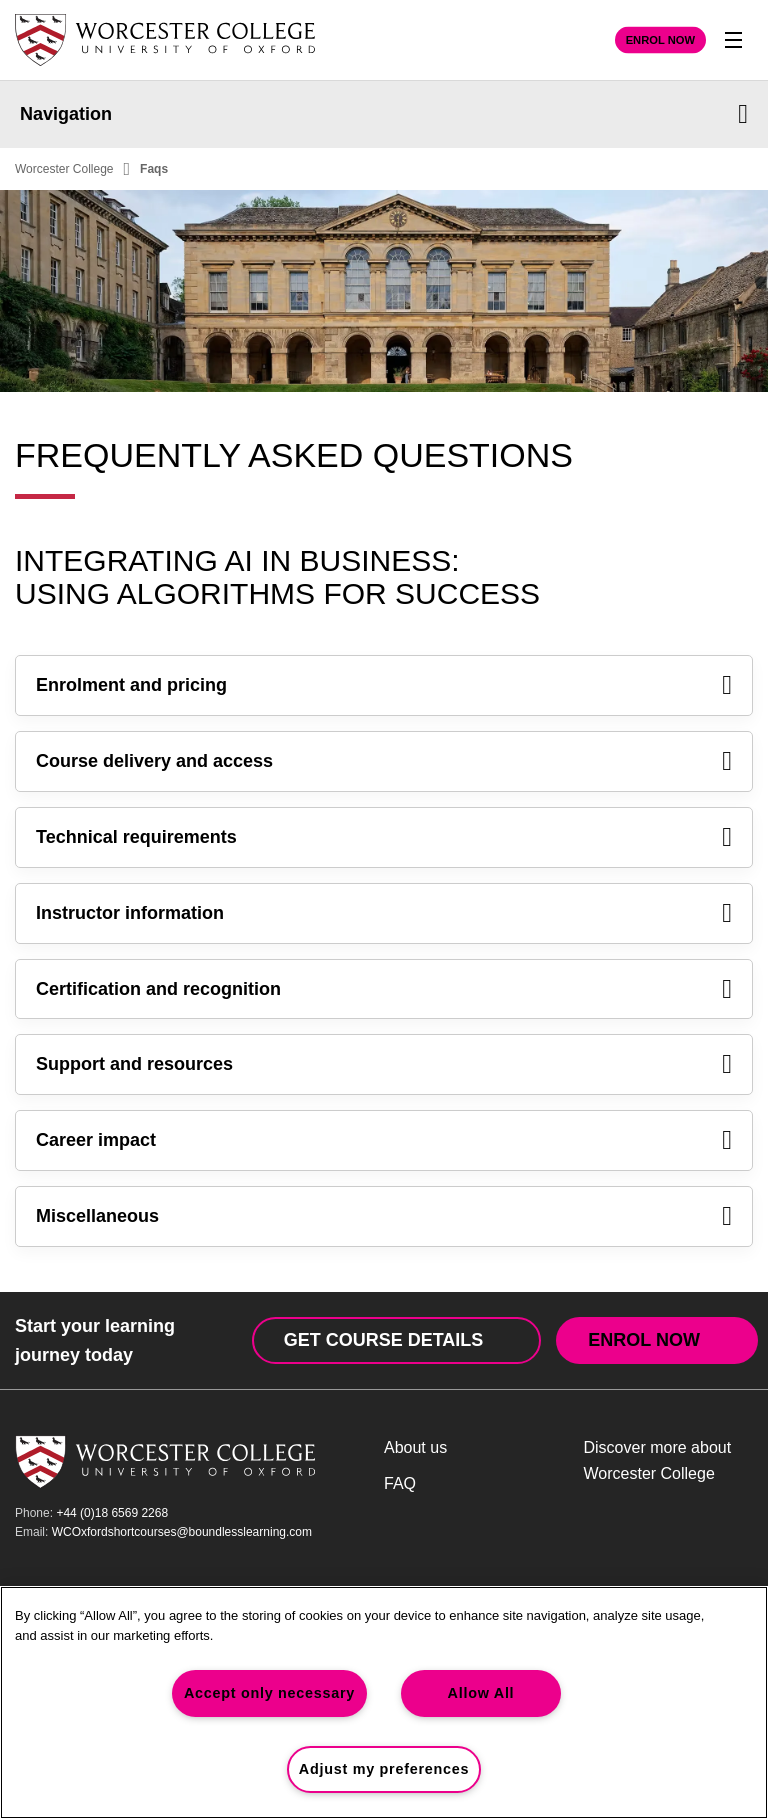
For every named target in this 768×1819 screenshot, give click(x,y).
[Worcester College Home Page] (165, 40)
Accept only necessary (269, 1693)
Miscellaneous (384, 1216)
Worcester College (64, 169)
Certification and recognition (384, 989)
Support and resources (384, 1064)
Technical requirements (384, 837)
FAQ (400, 1483)
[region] (384, 1702)
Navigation (384, 114)
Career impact (384, 1140)
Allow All (481, 1693)
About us (415, 1447)
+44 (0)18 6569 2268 (112, 1513)
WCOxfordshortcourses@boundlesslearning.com (182, 1532)
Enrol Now (660, 40)
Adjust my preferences (384, 1769)
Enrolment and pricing (384, 685)
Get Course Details (384, 1340)
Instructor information (384, 913)
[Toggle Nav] (733, 40)
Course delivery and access (384, 761)
